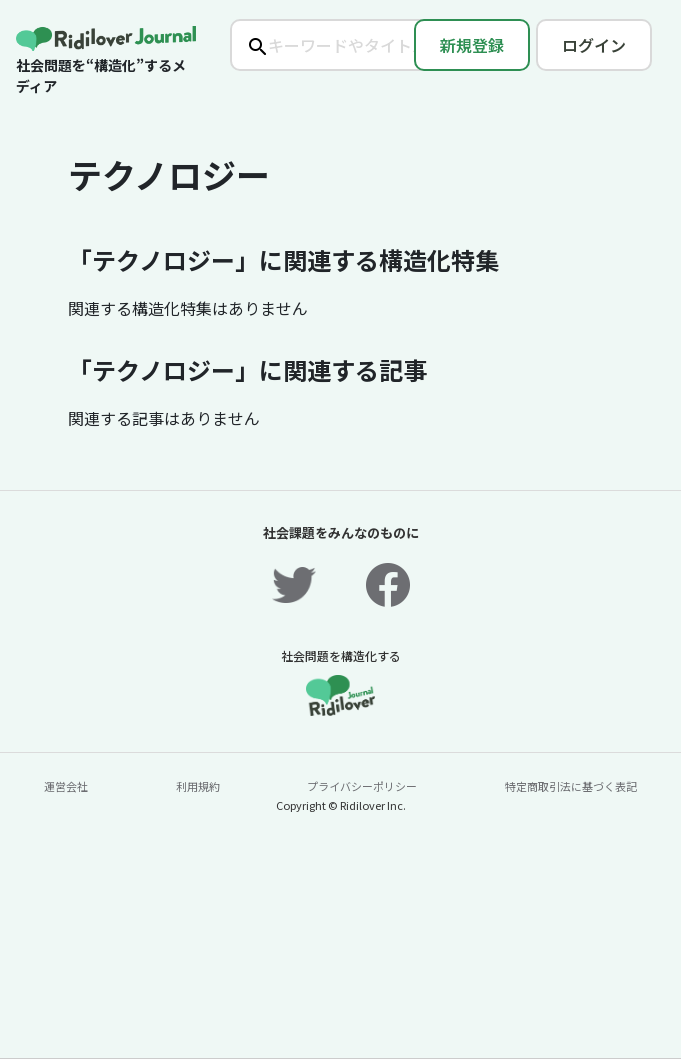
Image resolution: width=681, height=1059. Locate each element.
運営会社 (66, 786)
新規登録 (472, 45)
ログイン (594, 45)
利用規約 (198, 786)
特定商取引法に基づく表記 (571, 786)
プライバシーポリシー (362, 786)
